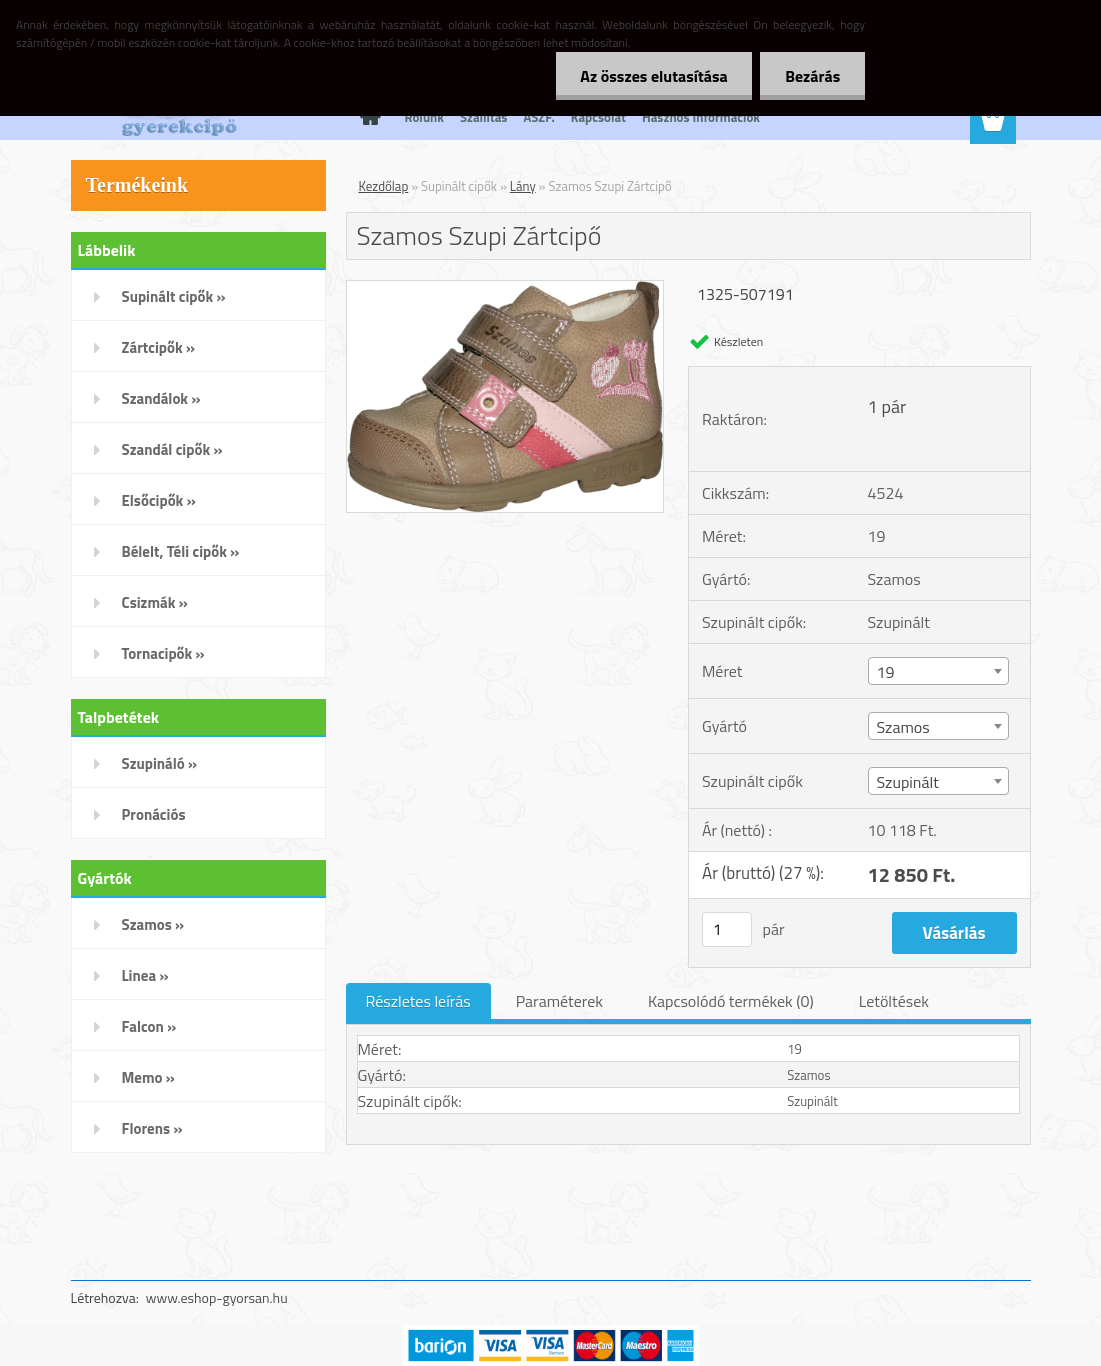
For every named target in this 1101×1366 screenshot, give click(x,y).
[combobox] (939, 671)
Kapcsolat (598, 117)
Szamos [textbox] (903, 727)
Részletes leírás (418, 1001)
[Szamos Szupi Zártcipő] (505, 289)
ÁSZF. (538, 117)
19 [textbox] (886, 672)
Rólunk (424, 117)
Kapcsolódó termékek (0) (731, 1001)
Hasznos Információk (701, 117)
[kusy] (727, 929)
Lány (523, 186)
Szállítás (484, 117)
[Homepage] (367, 117)
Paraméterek (559, 1001)
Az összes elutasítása (653, 76)
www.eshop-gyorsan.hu (217, 1297)
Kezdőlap (384, 186)
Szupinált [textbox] (908, 782)
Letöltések (894, 1001)
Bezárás (812, 76)
